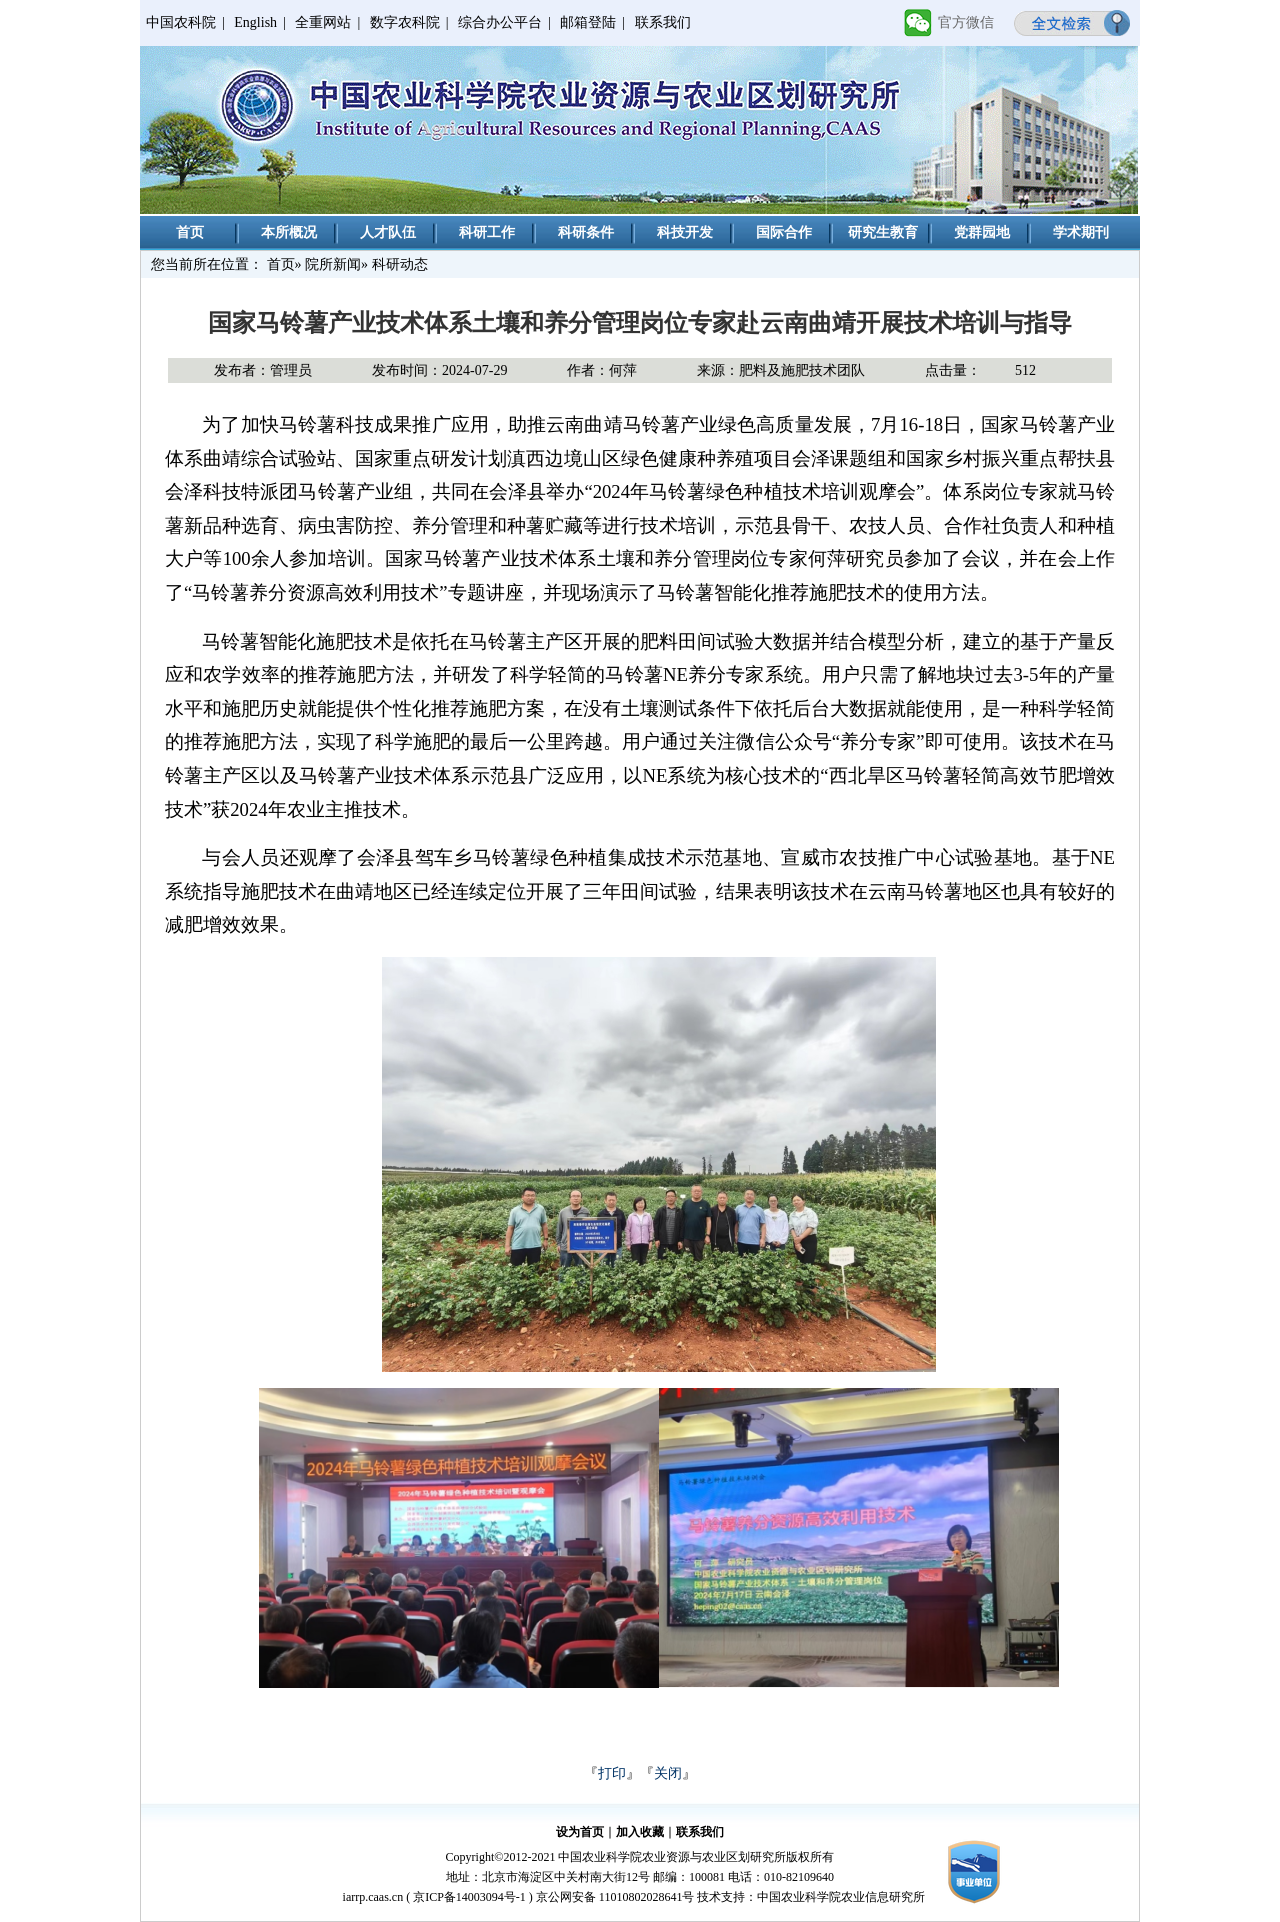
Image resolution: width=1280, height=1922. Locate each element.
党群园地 (982, 232)
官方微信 (966, 22)
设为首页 (580, 1832)
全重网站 (323, 22)
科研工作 (487, 232)
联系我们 (663, 22)
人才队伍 (388, 232)
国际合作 (784, 232)
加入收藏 (640, 1832)
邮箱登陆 (588, 22)
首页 (190, 232)
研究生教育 (883, 232)
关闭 (668, 1773)
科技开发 (685, 232)
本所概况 (289, 232)
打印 (612, 1773)
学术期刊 (1081, 232)
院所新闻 (333, 264)
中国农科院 (181, 22)
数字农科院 (405, 22)
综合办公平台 (500, 22)
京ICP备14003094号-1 (469, 1897)
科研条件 (586, 232)
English (255, 22)
